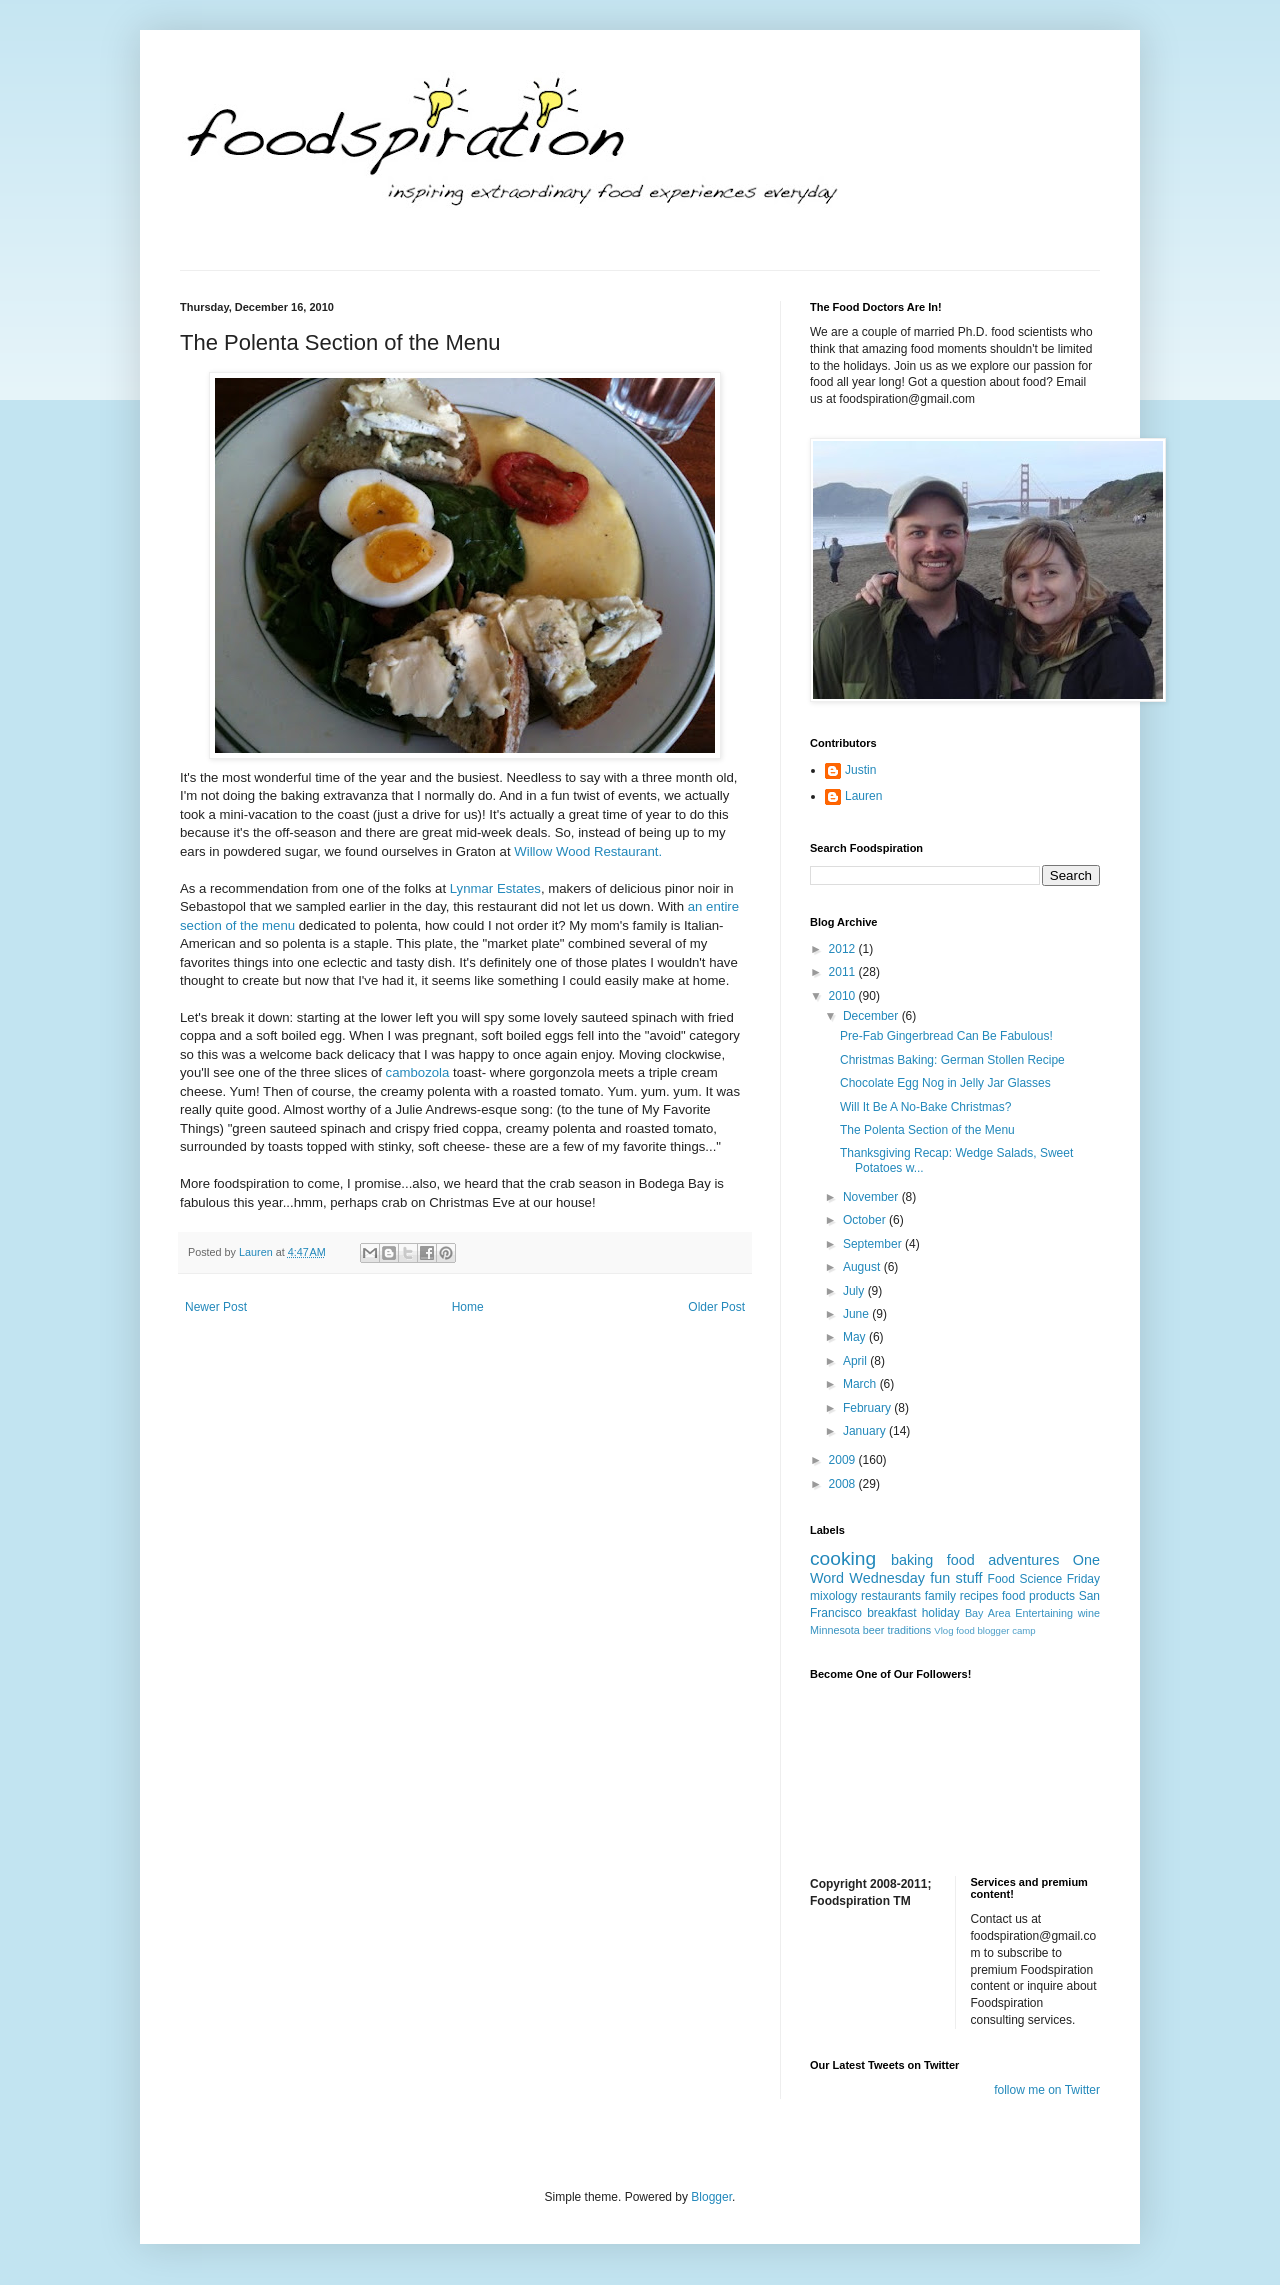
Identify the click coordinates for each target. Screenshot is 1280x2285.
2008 (844, 1484)
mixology (833, 1596)
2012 (844, 949)
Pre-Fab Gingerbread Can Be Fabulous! (946, 1036)
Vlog (943, 1630)
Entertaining (1044, 1613)
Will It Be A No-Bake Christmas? (925, 1107)
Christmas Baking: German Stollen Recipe (952, 1060)
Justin (860, 770)
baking (912, 1560)
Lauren (863, 796)
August (863, 1267)
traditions (909, 1630)
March (861, 1384)
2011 (844, 972)
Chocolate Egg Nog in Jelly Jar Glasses (945, 1083)
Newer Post (216, 1307)
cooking (843, 1558)
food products (1038, 1596)
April (856, 1361)
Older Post (716, 1307)
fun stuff (956, 1578)
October (866, 1220)
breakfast (891, 1613)
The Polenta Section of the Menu (927, 1130)
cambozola (418, 1072)
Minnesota (835, 1630)
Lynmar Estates (495, 888)
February (868, 1408)
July (855, 1291)
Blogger (711, 2197)
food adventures (1003, 1560)
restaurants (891, 1596)
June (857, 1314)
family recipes (962, 1596)
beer (874, 1630)
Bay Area (988, 1613)
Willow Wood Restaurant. (588, 851)
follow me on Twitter (1047, 2090)
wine (1089, 1613)
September (874, 1244)
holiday (941, 1613)
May (856, 1337)
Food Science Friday (1044, 1579)
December (872, 1016)
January (866, 1431)
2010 (844, 996)
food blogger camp (995, 1630)
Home (468, 1307)
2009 (844, 1460)
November (872, 1197)
